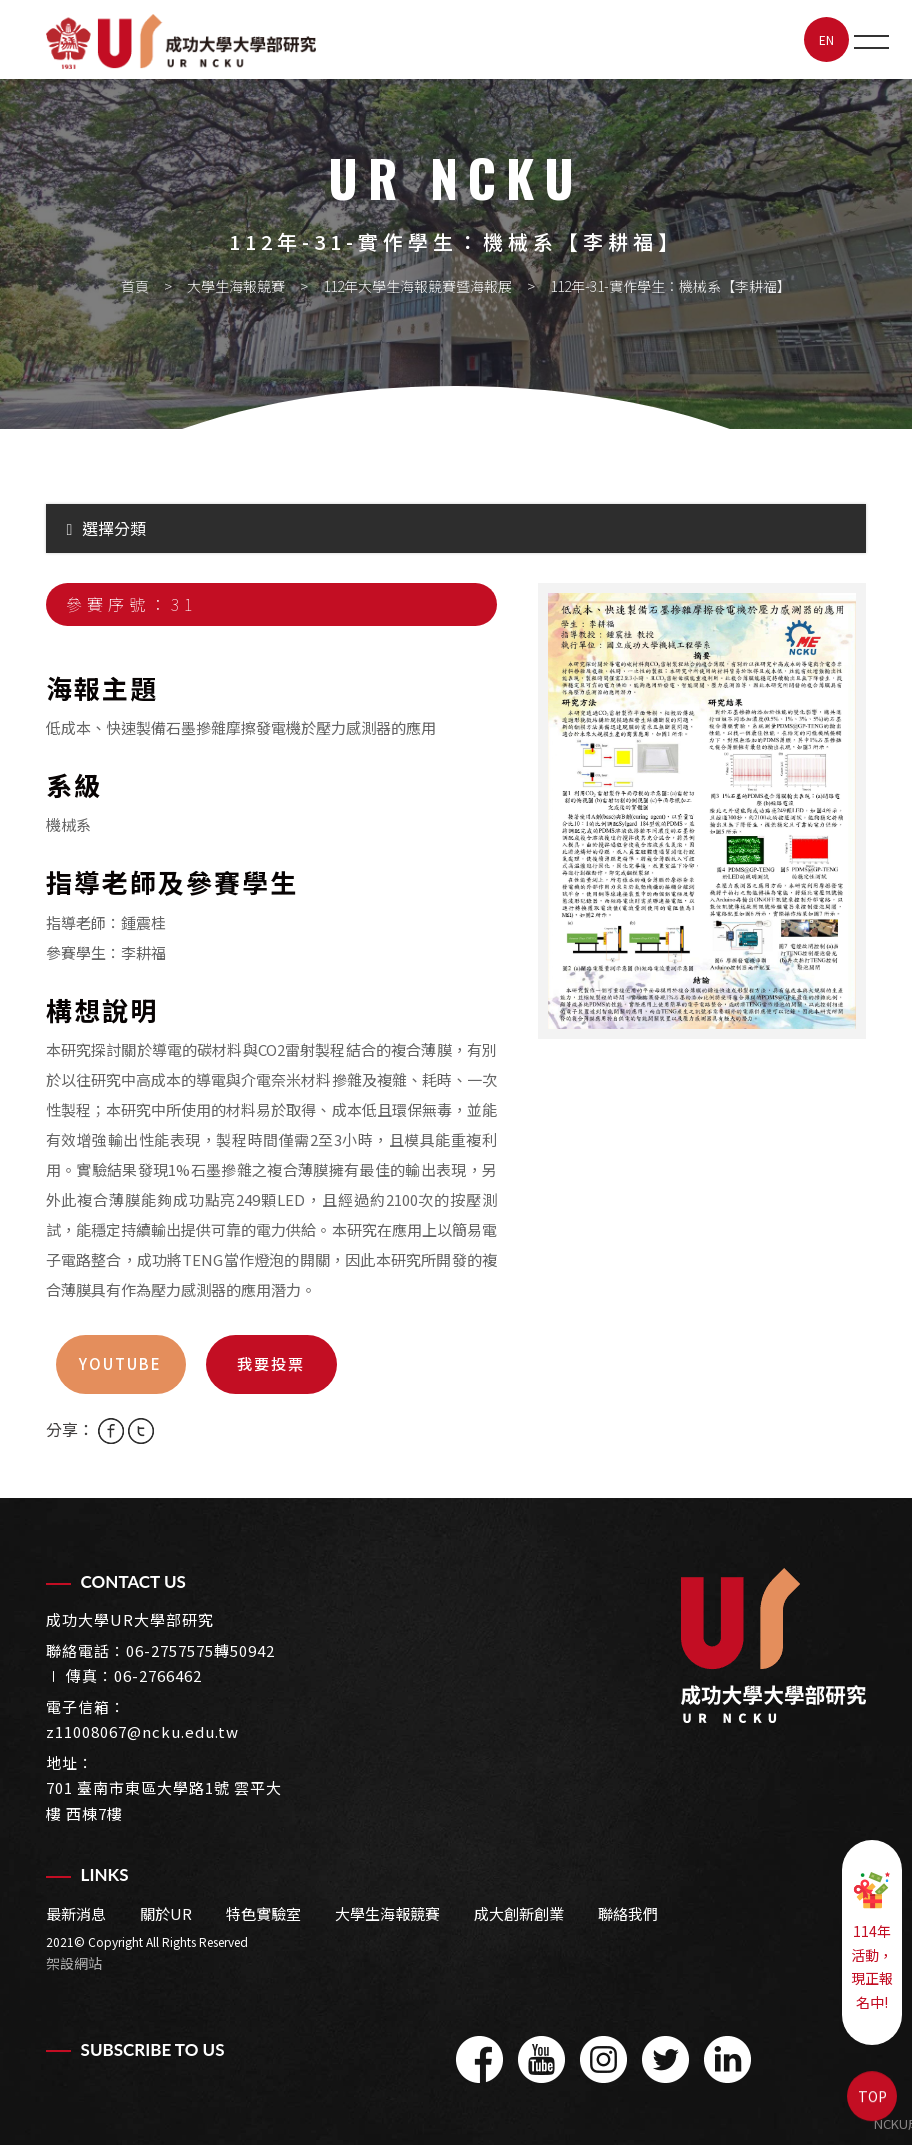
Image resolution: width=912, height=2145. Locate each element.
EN (826, 39)
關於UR (166, 1913)
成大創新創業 (519, 1913)
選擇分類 (107, 528)
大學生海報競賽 (236, 286)
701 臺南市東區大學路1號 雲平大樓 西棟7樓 (164, 1800)
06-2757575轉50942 (200, 1650)
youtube (120, 1363)
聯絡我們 (628, 1913)
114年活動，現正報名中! (872, 1941)
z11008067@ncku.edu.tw (142, 1731)
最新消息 (76, 1913)
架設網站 (74, 1963)
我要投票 (271, 1363)
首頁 (135, 286)
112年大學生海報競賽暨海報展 (417, 286)
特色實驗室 (263, 1913)
